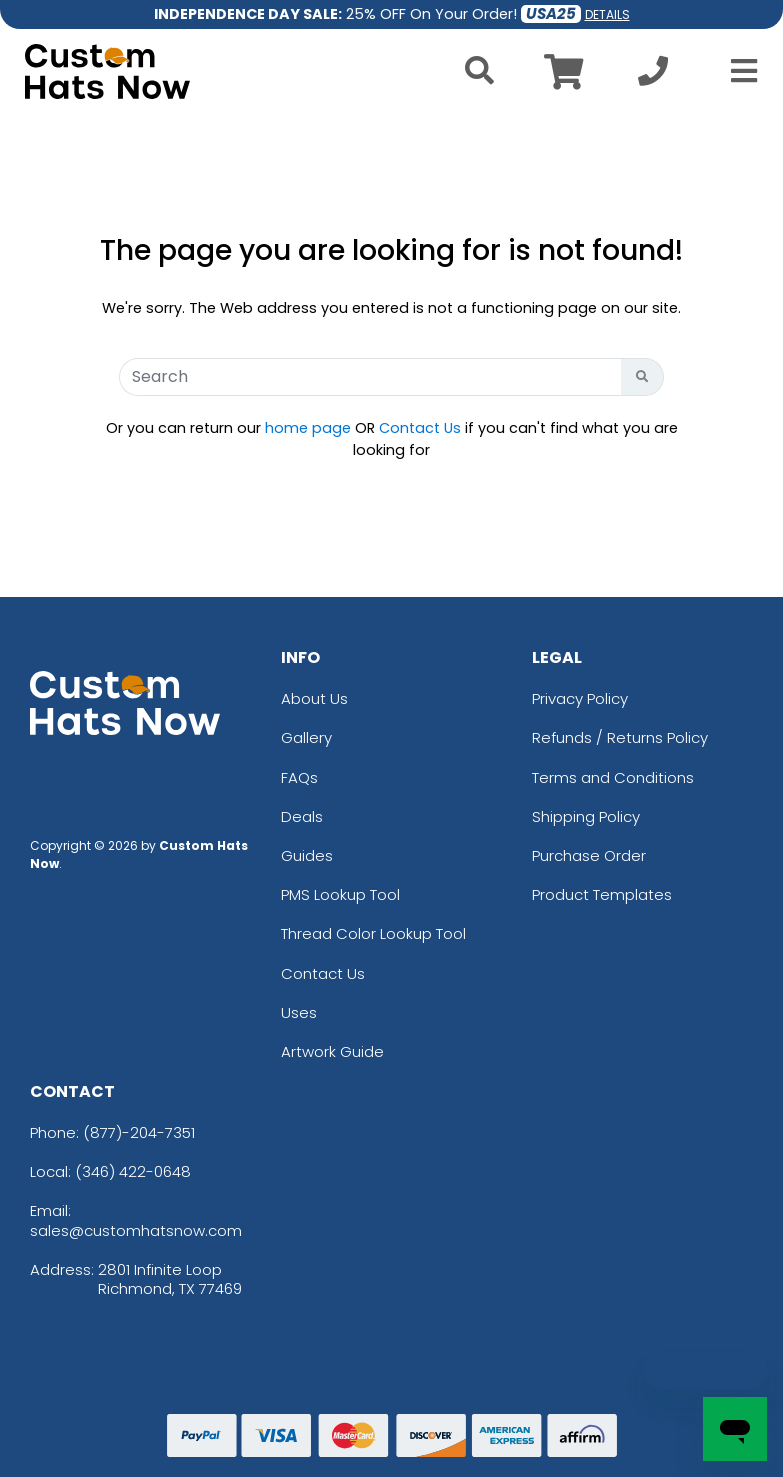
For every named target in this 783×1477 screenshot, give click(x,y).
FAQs (299, 777)
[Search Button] (642, 377)
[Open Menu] (738, 71)
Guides (307, 855)
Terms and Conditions (613, 777)
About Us (314, 698)
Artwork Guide (332, 1051)
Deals (302, 816)
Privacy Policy (580, 698)
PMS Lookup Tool (340, 894)
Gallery (306, 737)
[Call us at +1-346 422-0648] (653, 76)
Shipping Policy (586, 816)
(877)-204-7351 (139, 1132)
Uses (299, 1012)
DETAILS (607, 14)
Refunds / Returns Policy (620, 737)
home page (308, 428)
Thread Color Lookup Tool (373, 933)
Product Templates (602, 894)
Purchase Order (589, 855)
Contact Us (420, 428)
